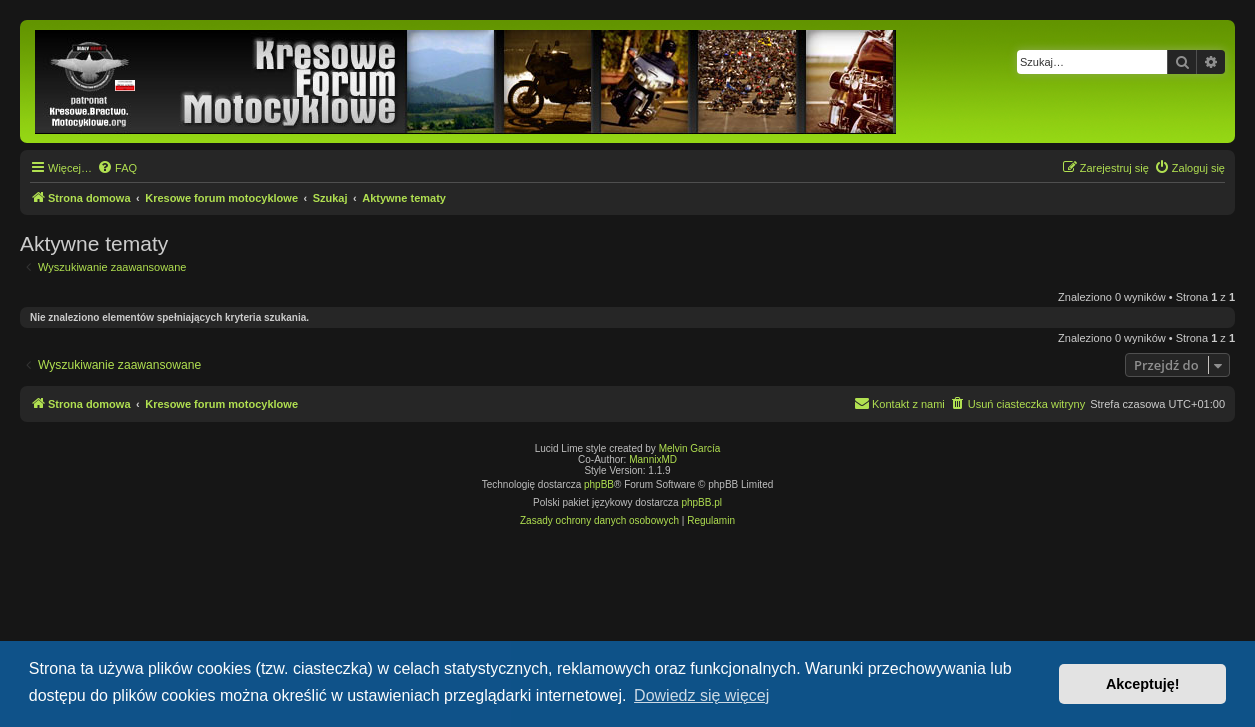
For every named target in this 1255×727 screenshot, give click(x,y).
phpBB (599, 484)
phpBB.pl (701, 502)
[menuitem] (117, 168)
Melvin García (690, 448)
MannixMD (653, 459)
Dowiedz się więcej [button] (701, 695)
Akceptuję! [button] (1143, 684)
